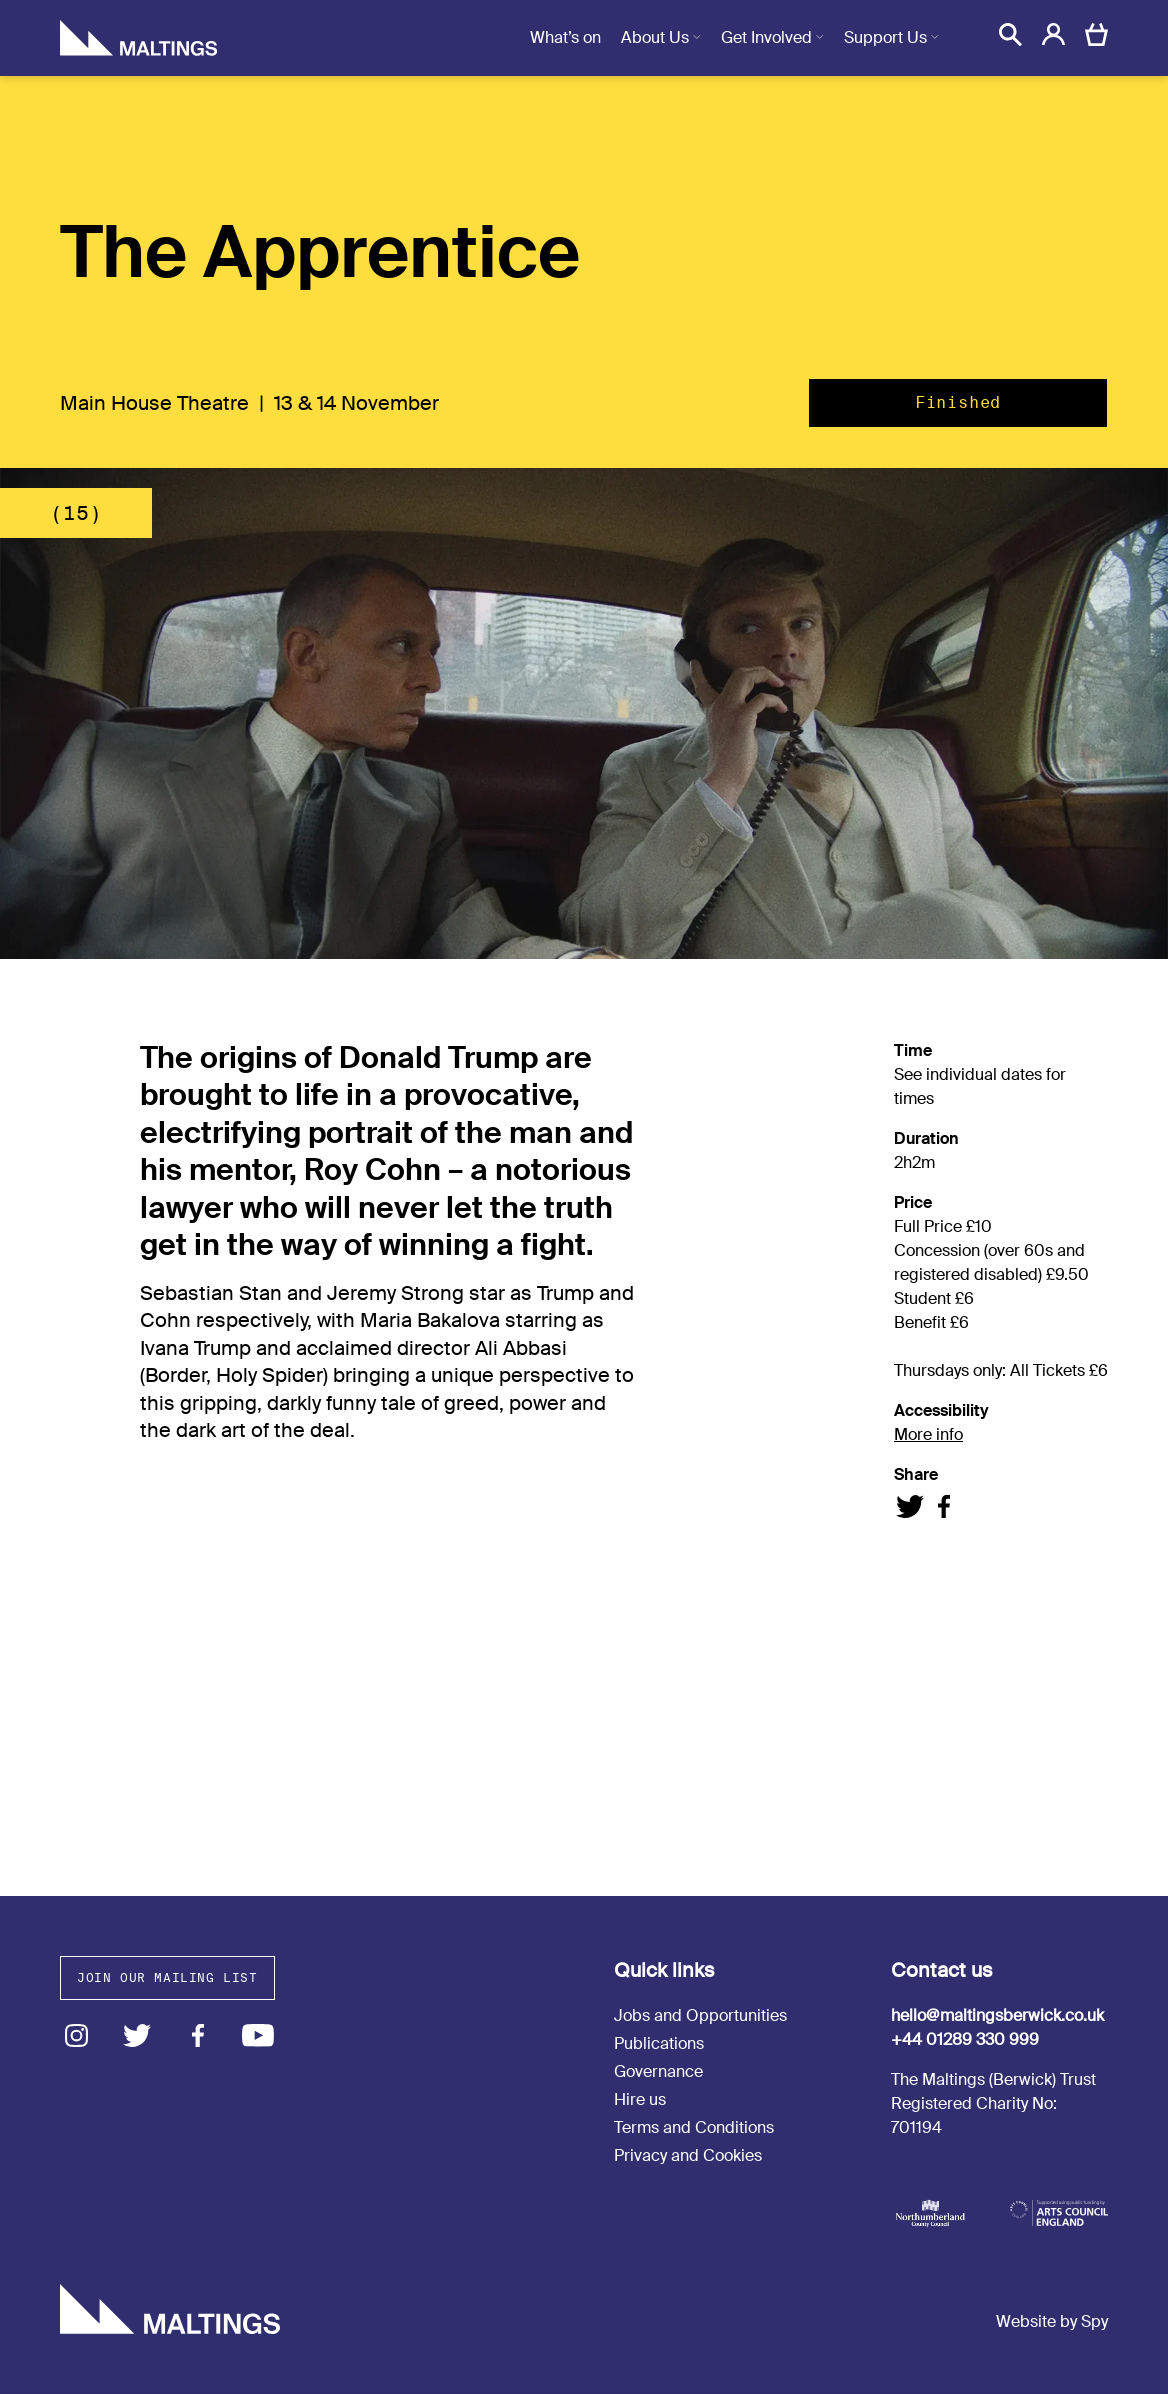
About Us (655, 37)
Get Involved (766, 37)
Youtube (258, 2035)
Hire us (640, 2099)
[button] (1010, 34)
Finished (958, 402)
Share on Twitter (910, 1506)
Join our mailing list (167, 1977)
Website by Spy (1052, 2321)
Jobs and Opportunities (700, 2015)
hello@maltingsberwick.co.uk (997, 2015)
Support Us (885, 37)
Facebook (197, 2035)
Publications (659, 2043)
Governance (658, 2071)
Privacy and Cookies (688, 2155)
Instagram (76, 2035)
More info (928, 1434)
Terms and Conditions (694, 2127)
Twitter (137, 2035)
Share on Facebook (943, 1506)
